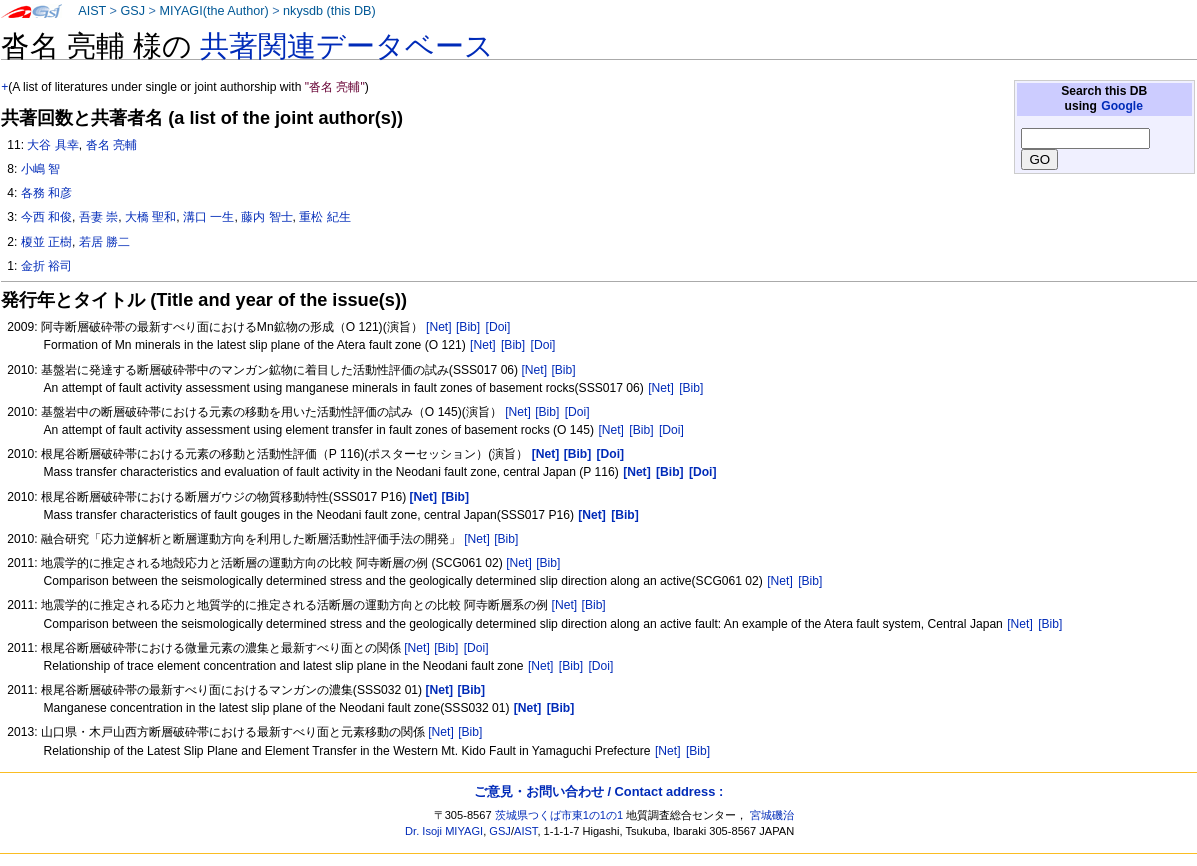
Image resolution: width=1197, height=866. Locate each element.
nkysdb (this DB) (329, 11)
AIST (92, 11)
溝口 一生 (208, 217)
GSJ (132, 11)
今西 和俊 (46, 217)
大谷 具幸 (52, 145)
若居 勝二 (104, 242)
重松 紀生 (324, 217)
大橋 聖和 (150, 217)
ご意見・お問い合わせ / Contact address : (598, 791)
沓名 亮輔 (111, 145)
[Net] (439, 327)
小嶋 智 (40, 169)
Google (1122, 106)
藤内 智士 (266, 217)
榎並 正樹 (46, 242)
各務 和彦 (46, 193)
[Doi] (498, 327)
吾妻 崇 (98, 217)
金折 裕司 (46, 266)
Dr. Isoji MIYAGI (444, 831)
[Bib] (468, 327)
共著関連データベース (347, 46)
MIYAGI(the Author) (213, 11)
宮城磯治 (772, 815)
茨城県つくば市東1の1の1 (559, 815)
